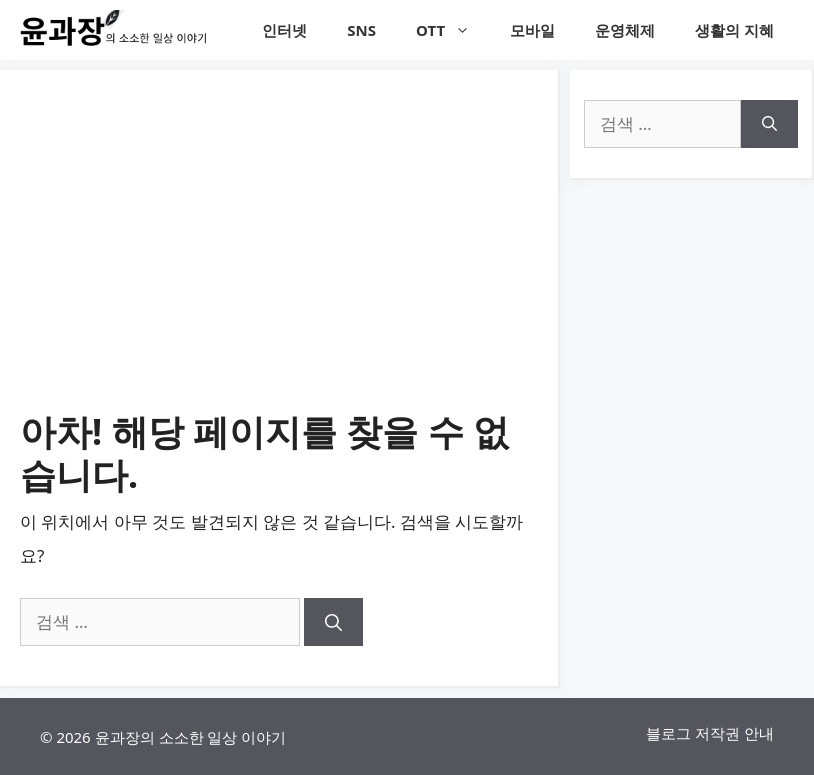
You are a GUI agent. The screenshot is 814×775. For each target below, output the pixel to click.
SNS (361, 30)
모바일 (532, 30)
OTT (453, 30)
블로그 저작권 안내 (710, 733)
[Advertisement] (279, 260)
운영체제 (625, 30)
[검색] (333, 622)
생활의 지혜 (734, 30)
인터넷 (284, 30)
